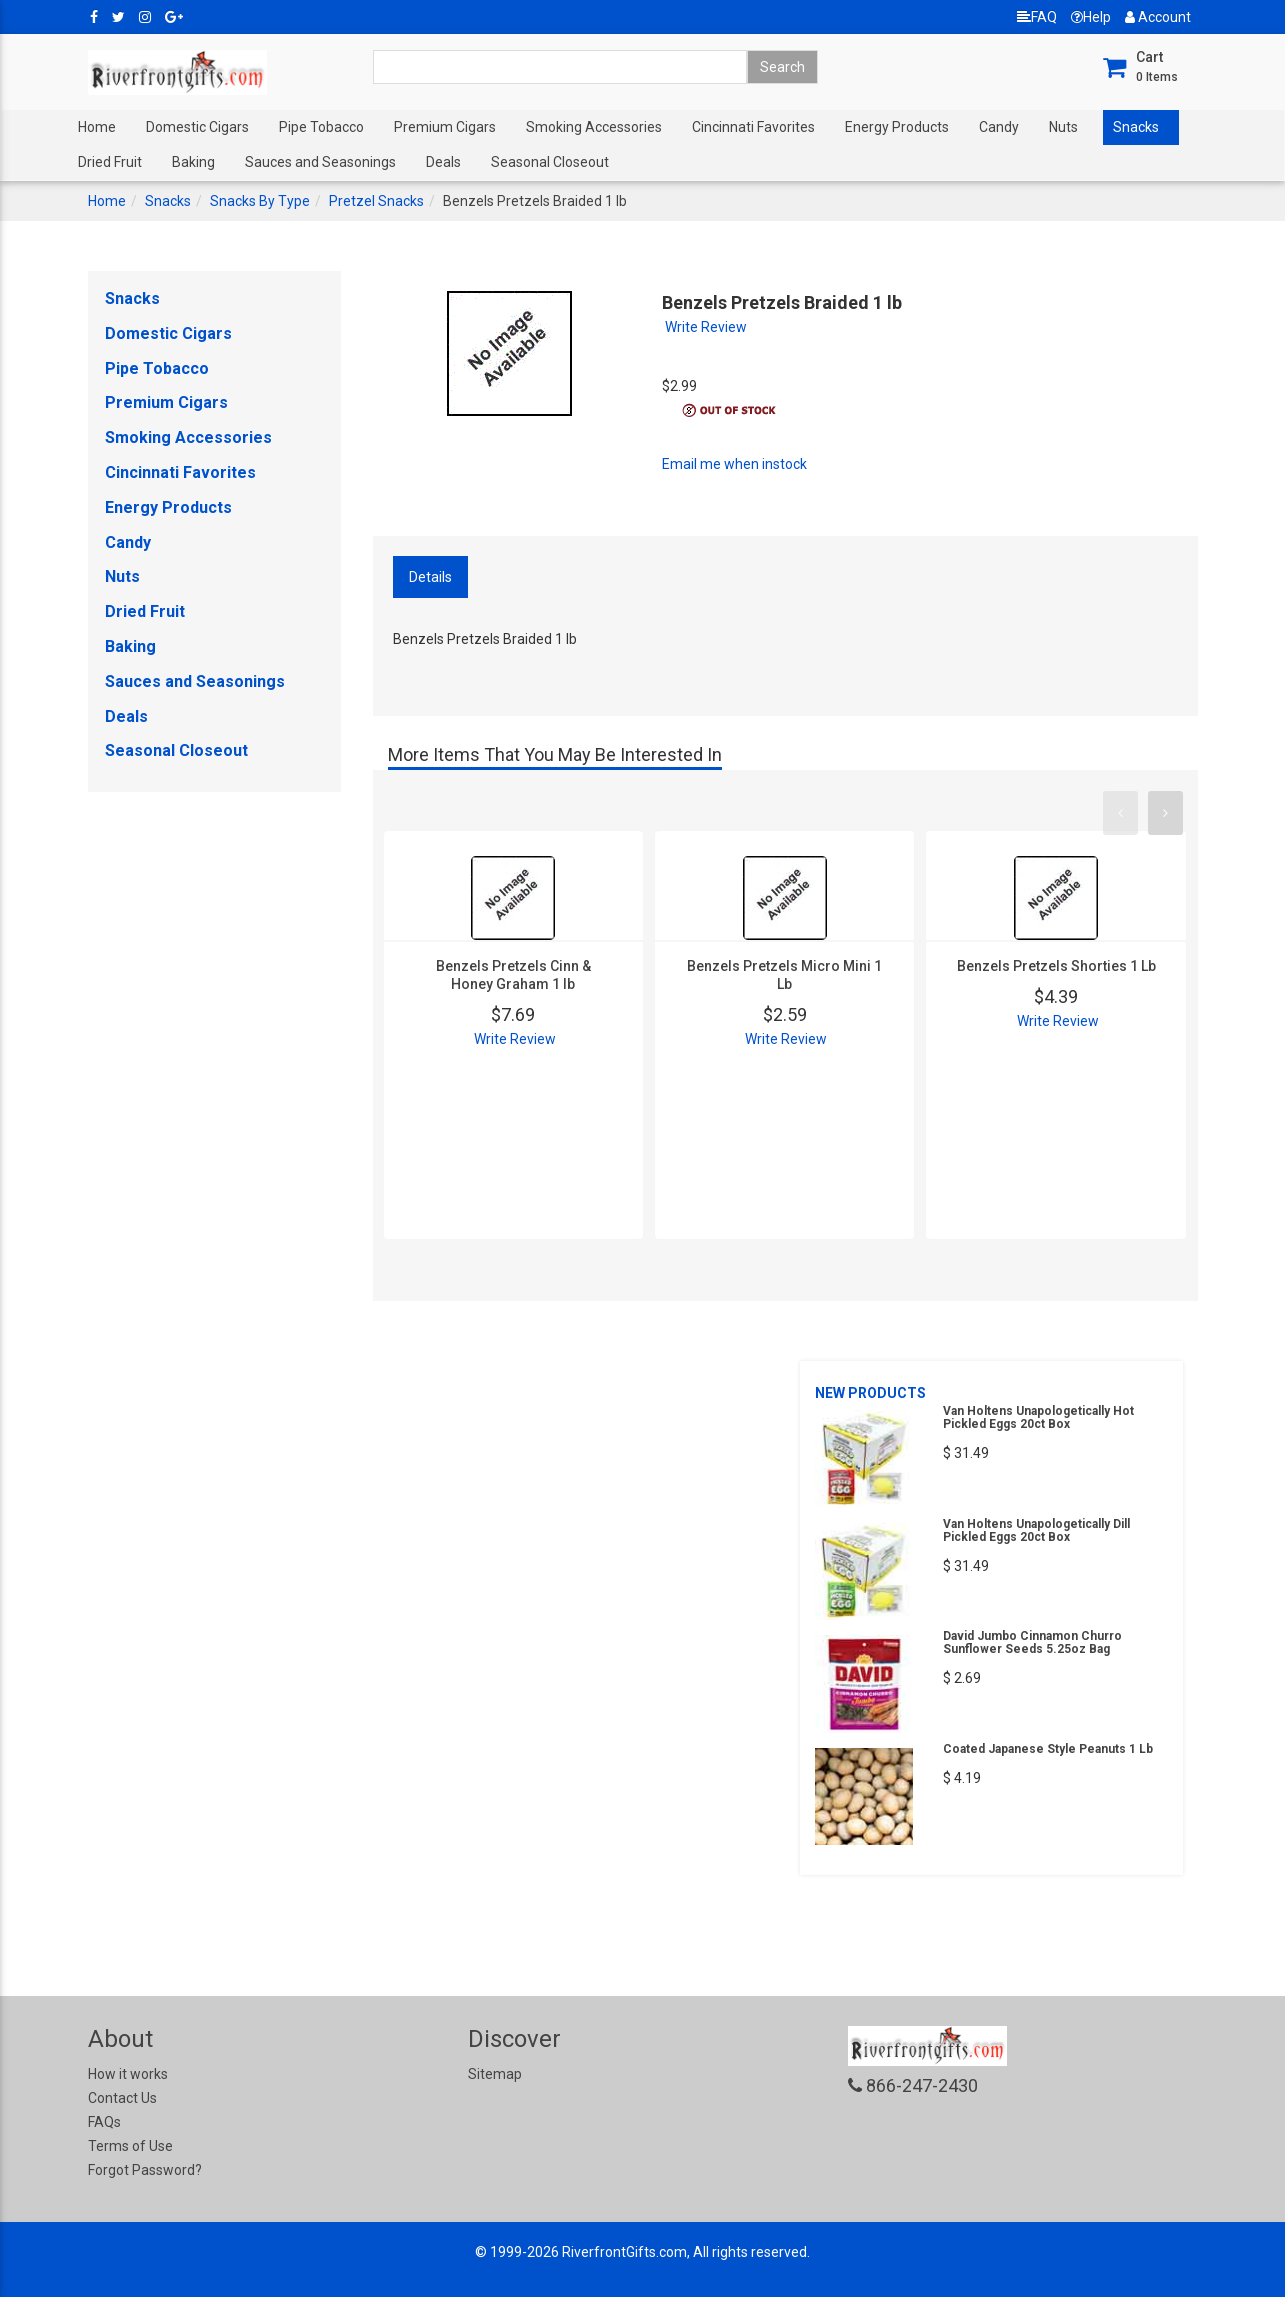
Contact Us (122, 2098)
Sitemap (495, 2074)
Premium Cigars (445, 127)
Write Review (706, 327)
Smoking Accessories (594, 127)
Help (1091, 17)
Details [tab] (430, 577)
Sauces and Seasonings (320, 162)
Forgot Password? (145, 2170)
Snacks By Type (260, 201)
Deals (443, 162)
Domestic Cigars (197, 127)
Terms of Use (130, 2146)
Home (97, 127)
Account (1158, 17)
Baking (193, 162)
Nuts (1063, 127)
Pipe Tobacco (321, 127)
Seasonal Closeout (550, 162)
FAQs (104, 2122)
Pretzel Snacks (376, 201)
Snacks (1136, 127)
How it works (128, 2074)
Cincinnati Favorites (753, 127)
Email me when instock (734, 464)
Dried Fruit (110, 162)
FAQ (1037, 17)
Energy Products (897, 127)
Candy (999, 127)
